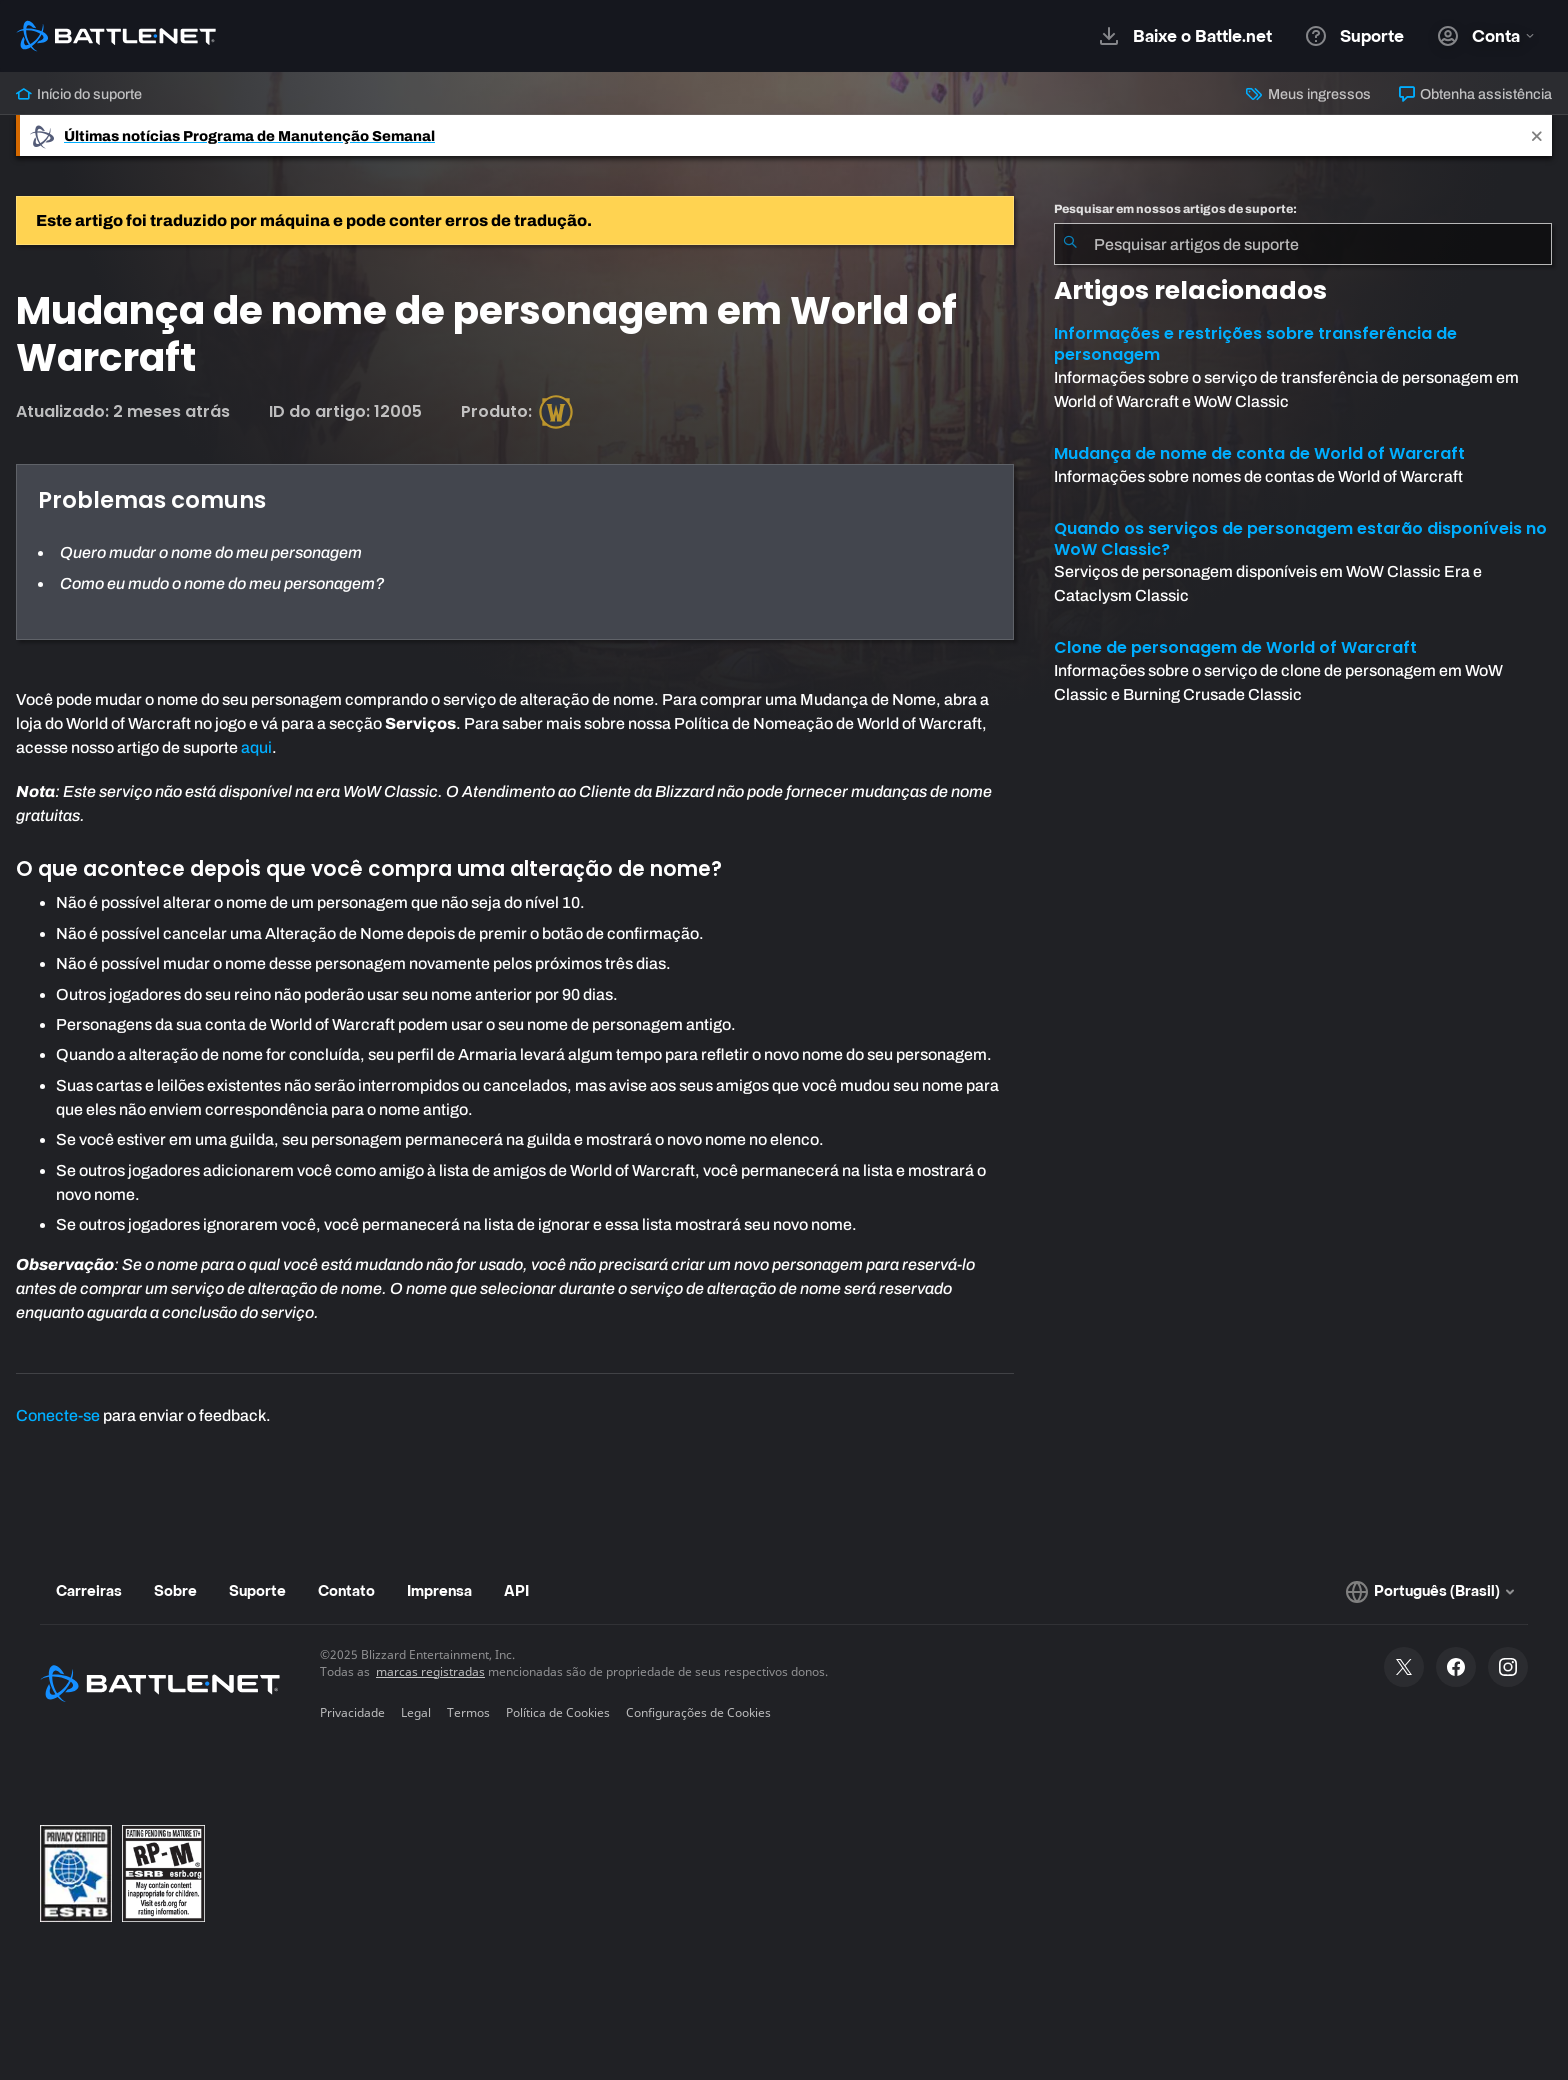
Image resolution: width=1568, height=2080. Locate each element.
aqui (256, 747)
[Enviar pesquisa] (1070, 244)
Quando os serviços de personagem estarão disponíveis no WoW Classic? (1300, 539)
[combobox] (1303, 244)
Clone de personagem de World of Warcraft (1235, 647)
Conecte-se (58, 1415)
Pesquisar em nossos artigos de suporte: (1175, 209)
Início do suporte (79, 94)
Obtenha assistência (1475, 94)
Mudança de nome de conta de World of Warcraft (1259, 453)
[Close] (1537, 135)
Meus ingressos (1308, 94)
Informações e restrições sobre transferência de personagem (1255, 344)
